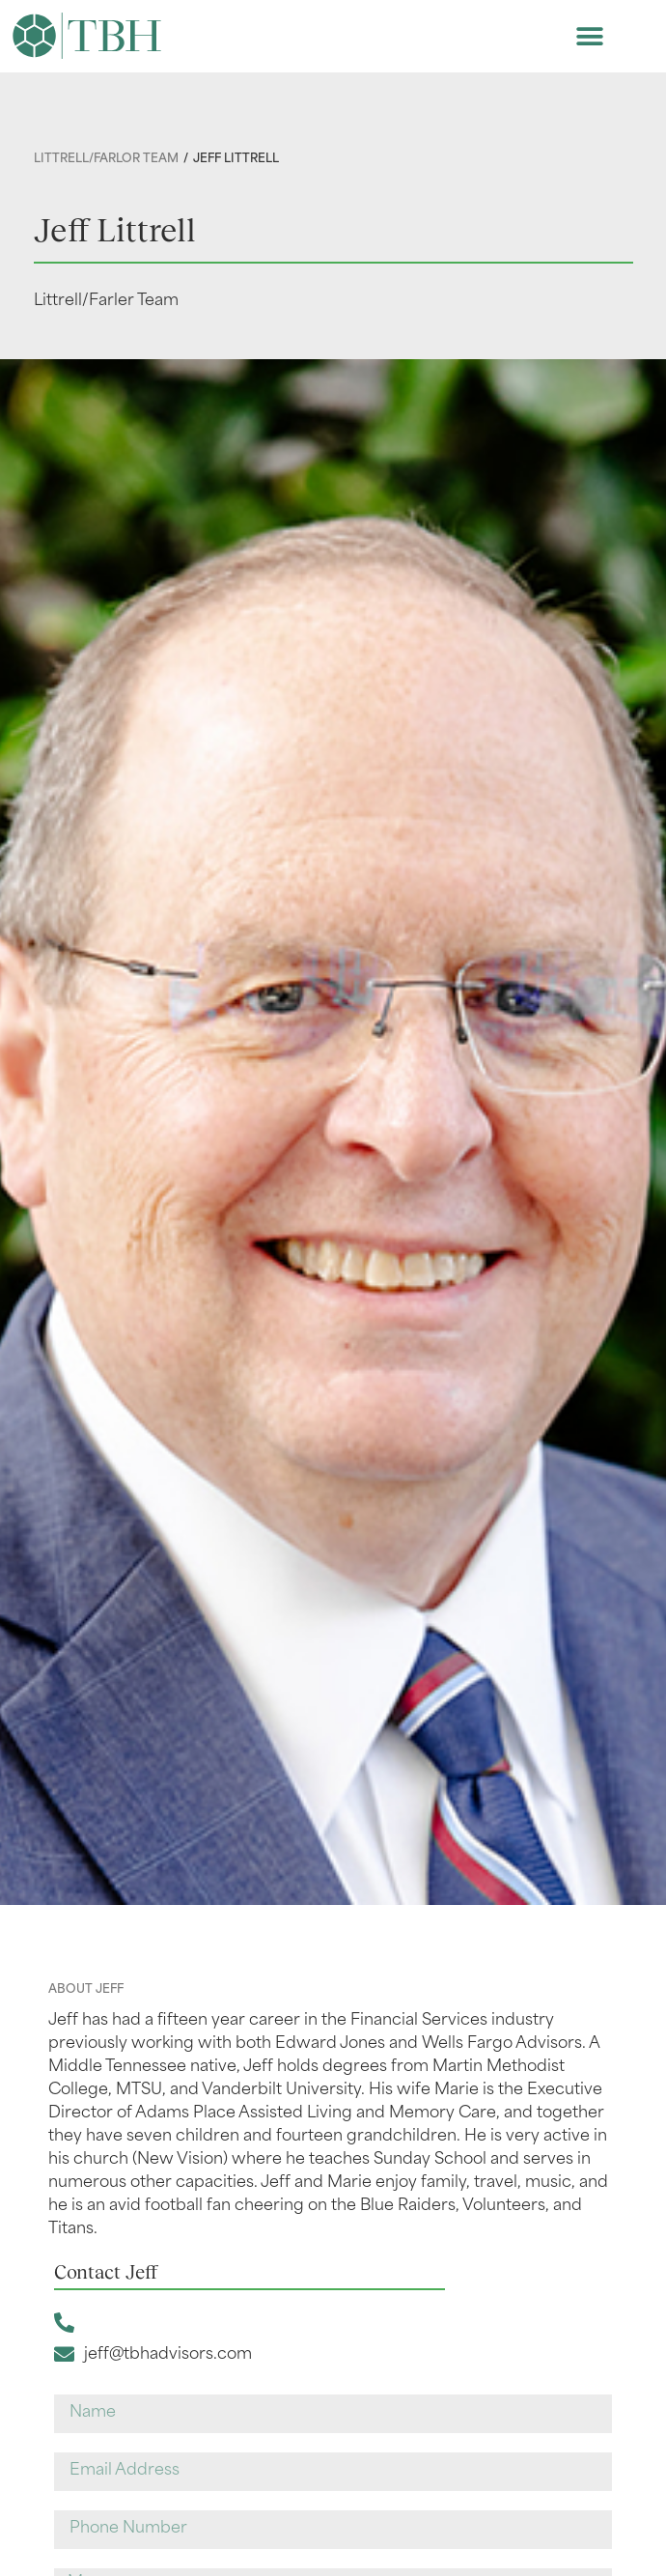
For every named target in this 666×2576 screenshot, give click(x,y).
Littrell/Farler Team (106, 301)
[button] (589, 36)
